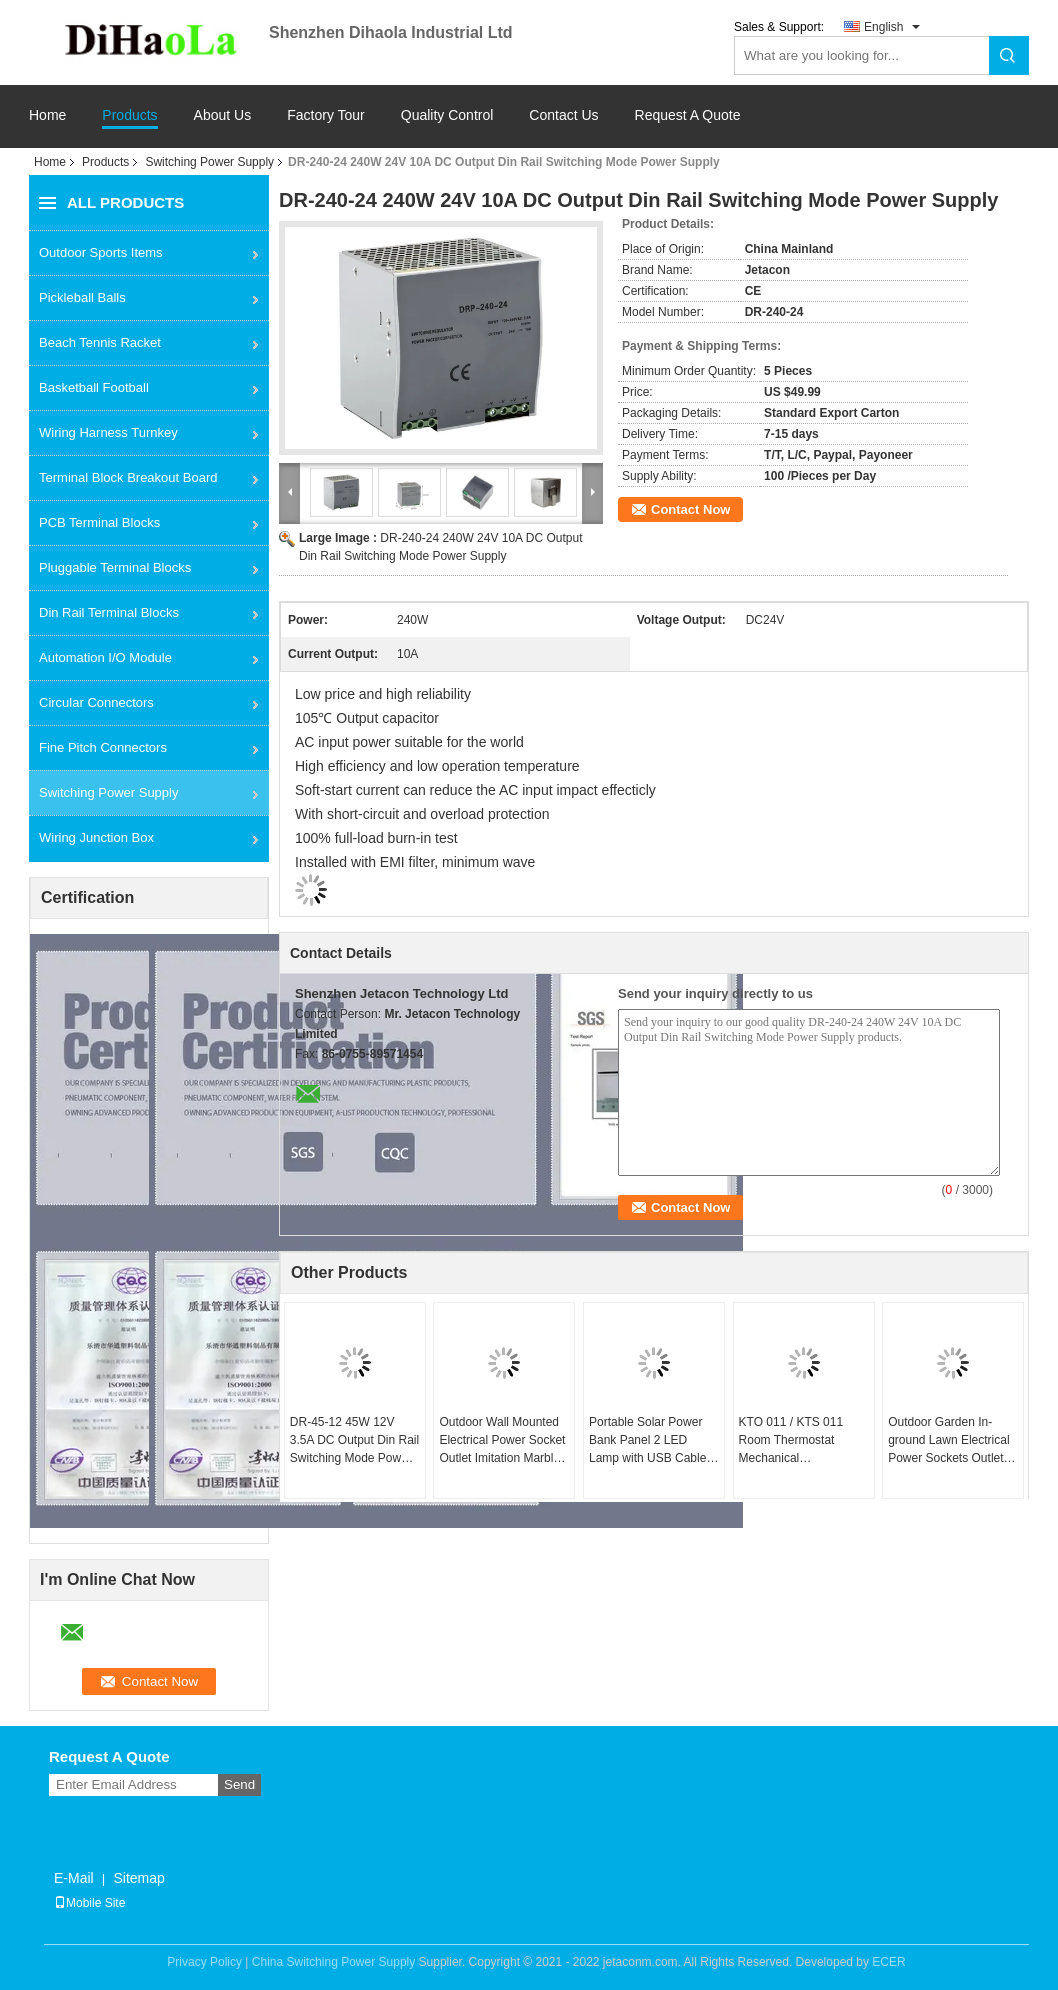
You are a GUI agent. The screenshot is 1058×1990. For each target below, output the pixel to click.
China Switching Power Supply (333, 1962)
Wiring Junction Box (96, 837)
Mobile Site (89, 1903)
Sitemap (138, 1878)
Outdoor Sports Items (101, 252)
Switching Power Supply (209, 162)
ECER (888, 1962)
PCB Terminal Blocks (99, 522)
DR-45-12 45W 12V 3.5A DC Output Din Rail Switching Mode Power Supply (354, 1441)
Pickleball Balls (82, 297)
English (883, 27)
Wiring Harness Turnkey (108, 432)
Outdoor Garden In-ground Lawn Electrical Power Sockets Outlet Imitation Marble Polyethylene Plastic (948, 1441)
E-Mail (74, 1878)
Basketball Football (94, 387)
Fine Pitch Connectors (103, 747)
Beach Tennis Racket (100, 342)
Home (47, 115)
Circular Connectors (96, 702)
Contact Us (563, 115)
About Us (223, 115)
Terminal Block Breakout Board (128, 477)
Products (129, 115)
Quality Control (447, 115)
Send (239, 1784)
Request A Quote (688, 115)
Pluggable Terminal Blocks (115, 567)
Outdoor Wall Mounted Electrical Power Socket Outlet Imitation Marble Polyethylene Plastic (502, 1441)
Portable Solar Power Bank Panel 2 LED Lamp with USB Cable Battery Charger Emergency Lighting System (647, 1441)
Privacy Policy (204, 1962)
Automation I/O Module (105, 657)
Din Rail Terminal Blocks (109, 612)
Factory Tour (326, 115)
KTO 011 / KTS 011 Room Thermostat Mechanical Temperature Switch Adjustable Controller (794, 1441)
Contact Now (690, 509)
